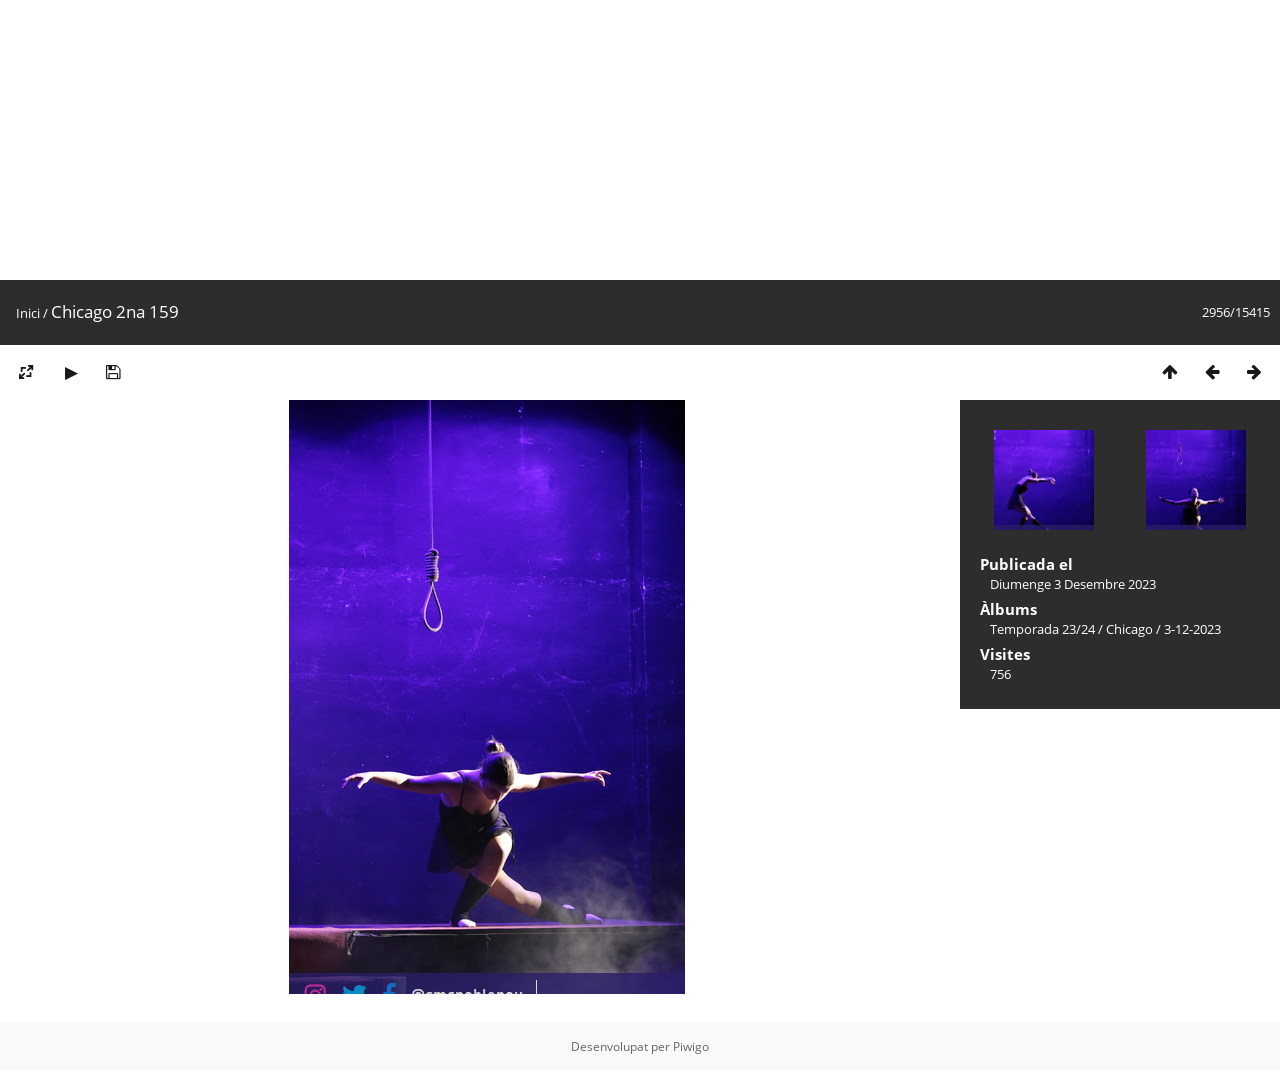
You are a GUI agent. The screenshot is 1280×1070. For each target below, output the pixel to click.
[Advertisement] (600, 140)
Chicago (1129, 629)
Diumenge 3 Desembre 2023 (1073, 584)
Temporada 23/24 (1042, 629)
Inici (28, 313)
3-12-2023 (1192, 629)
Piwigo (691, 1046)
